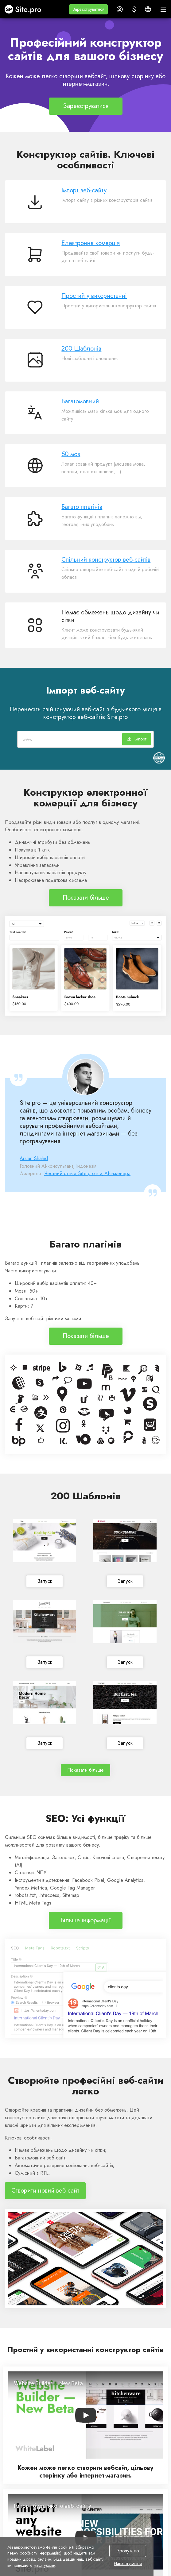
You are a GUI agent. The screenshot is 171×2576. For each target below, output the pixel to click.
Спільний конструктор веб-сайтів (105, 559)
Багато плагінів (81, 506)
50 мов (70, 454)
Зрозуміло (127, 2550)
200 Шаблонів (81, 348)
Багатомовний (80, 401)
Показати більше (85, 897)
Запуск (44, 1581)
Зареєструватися (85, 106)
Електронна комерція (90, 243)
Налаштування (128, 2564)
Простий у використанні (94, 295)
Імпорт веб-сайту (84, 190)
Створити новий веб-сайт (45, 2190)
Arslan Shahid (34, 1158)
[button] (88, 9)
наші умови (44, 2565)
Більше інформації (85, 1920)
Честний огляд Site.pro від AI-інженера (87, 1173)
